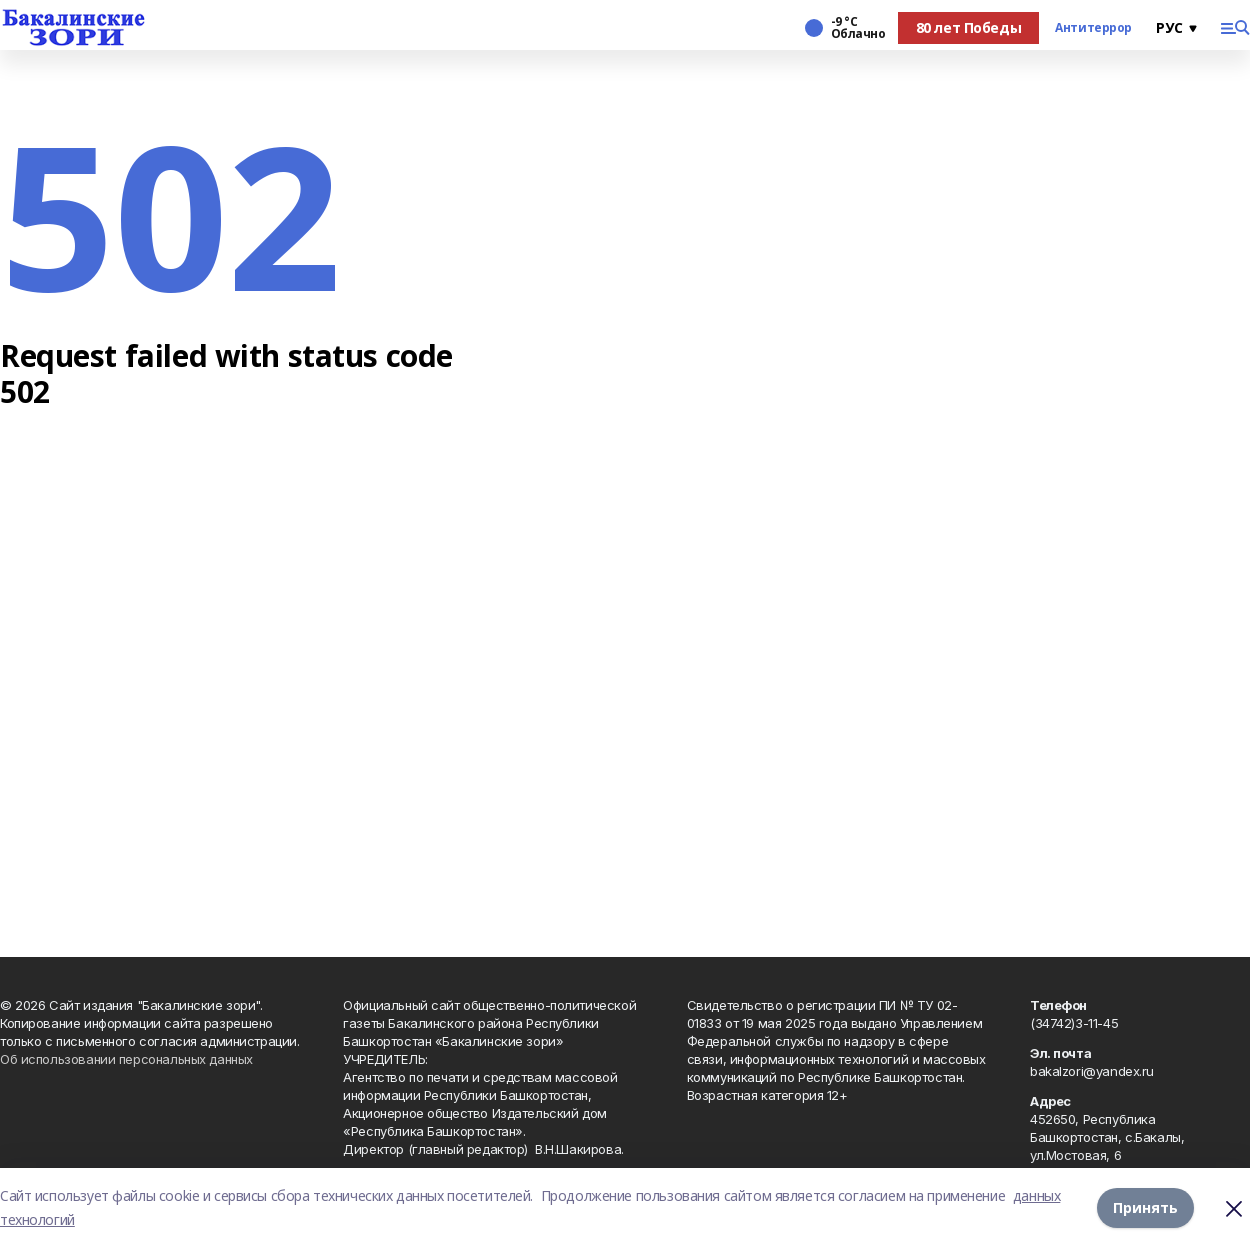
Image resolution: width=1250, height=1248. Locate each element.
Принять (1145, 1207)
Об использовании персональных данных (126, 1059)
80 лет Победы (969, 27)
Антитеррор (1093, 28)
